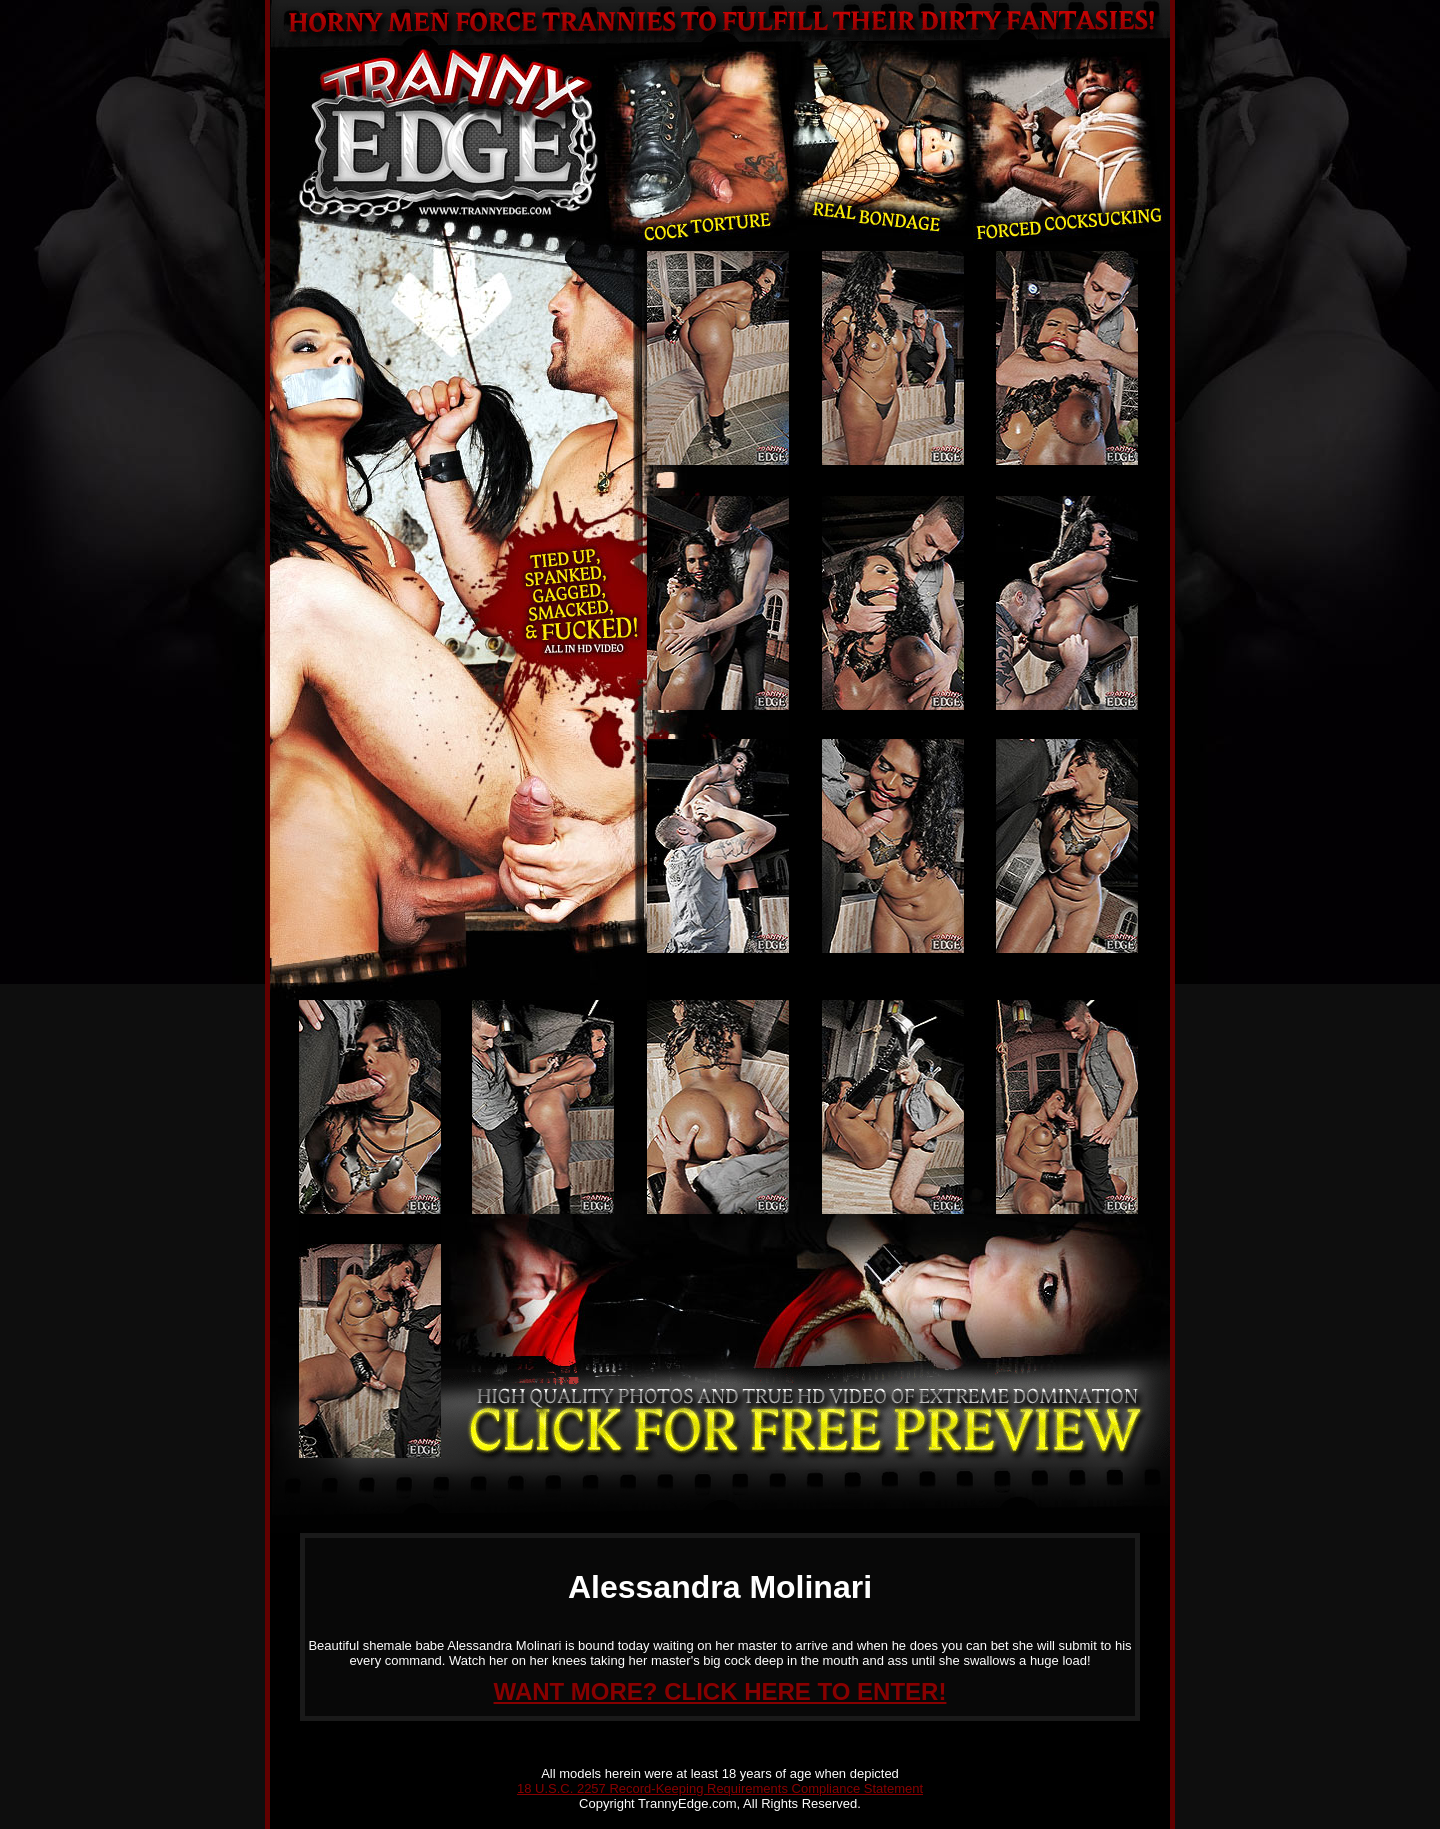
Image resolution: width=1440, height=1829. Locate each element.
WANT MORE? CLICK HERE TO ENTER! (720, 1691)
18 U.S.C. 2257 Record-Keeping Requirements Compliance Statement (720, 1788)
